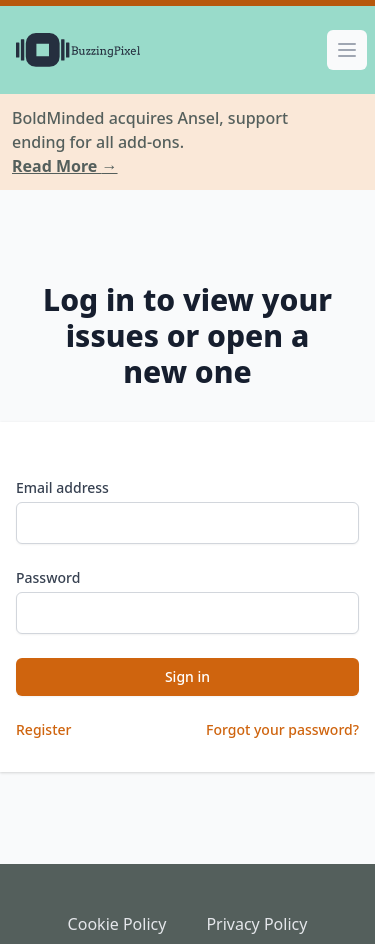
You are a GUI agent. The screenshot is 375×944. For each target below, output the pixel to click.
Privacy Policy (256, 924)
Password (48, 577)
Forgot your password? (282, 729)
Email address (62, 487)
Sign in (187, 676)
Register (43, 729)
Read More (65, 166)
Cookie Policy (117, 924)
